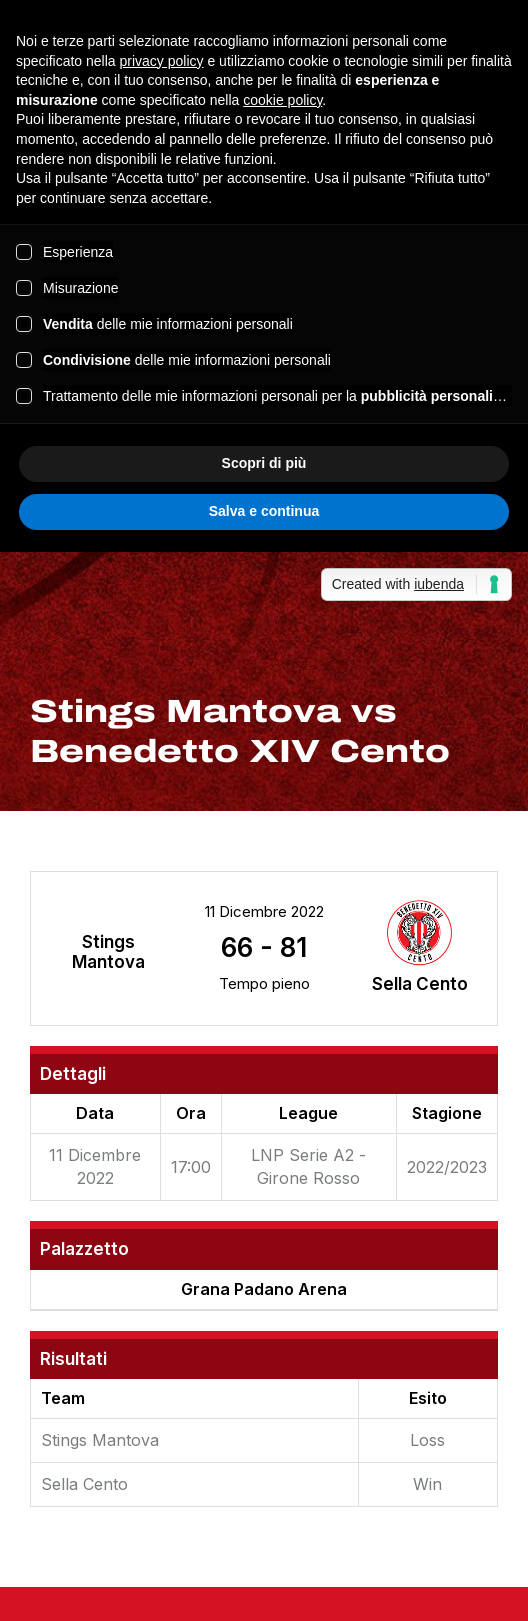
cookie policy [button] (282, 100)
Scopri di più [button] (264, 463)
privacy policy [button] (162, 61)
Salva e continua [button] (264, 511)
